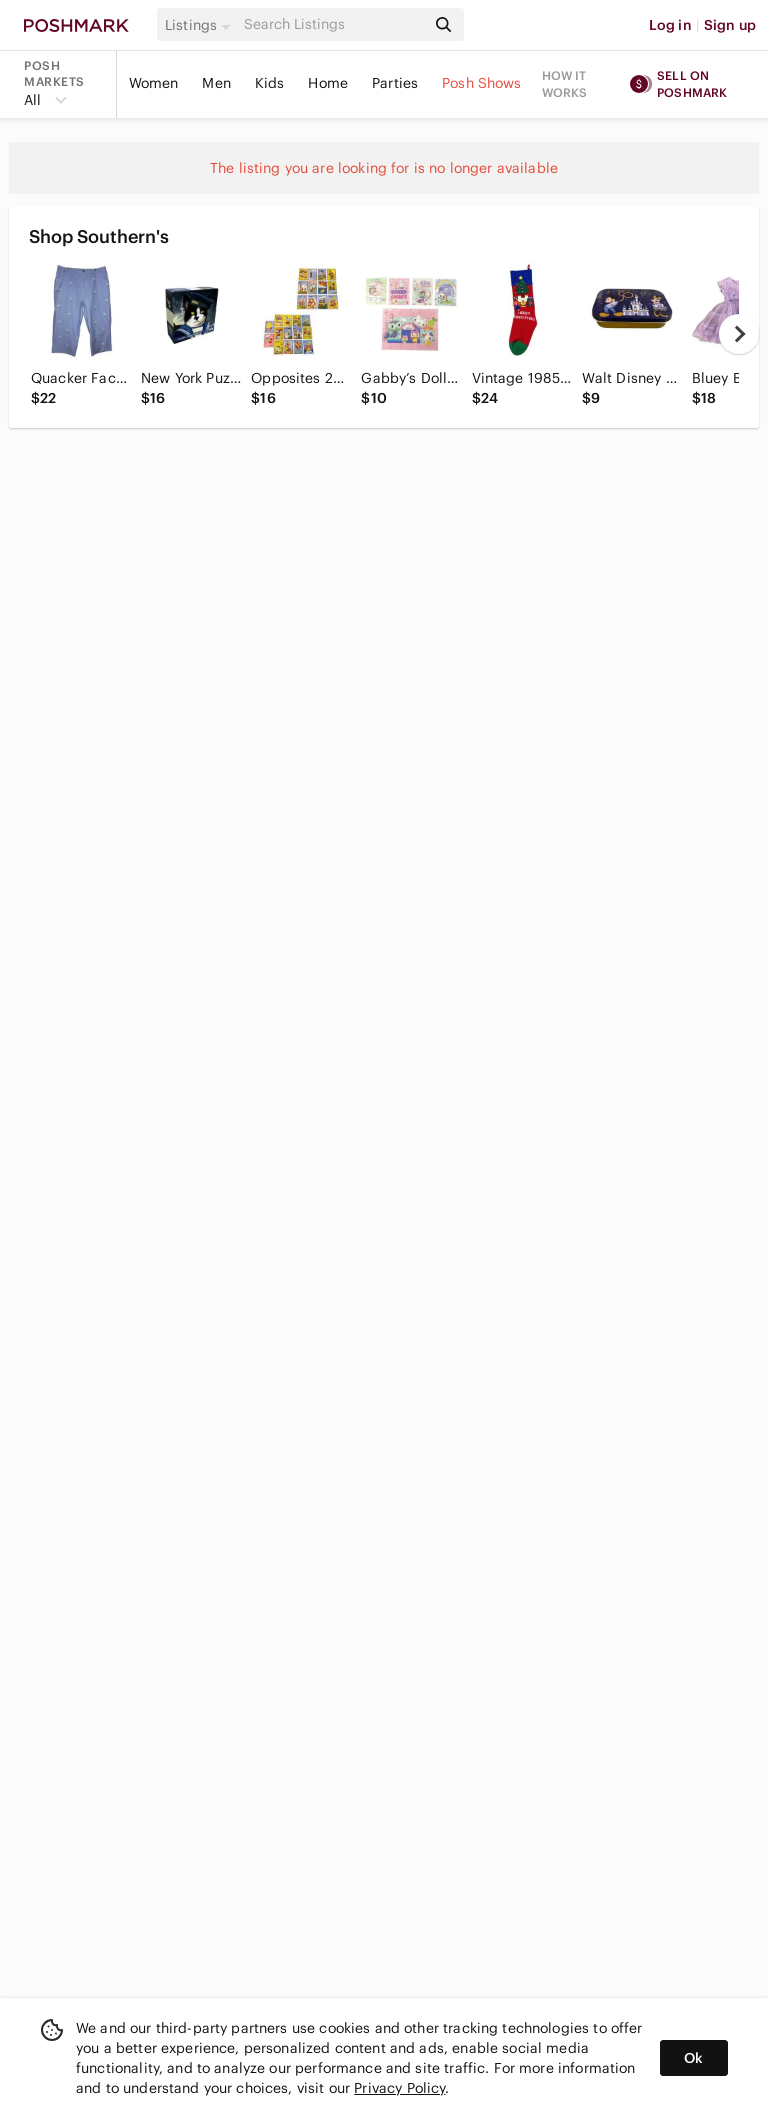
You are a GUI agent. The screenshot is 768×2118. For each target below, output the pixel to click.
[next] (739, 334)
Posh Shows (482, 83)
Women (154, 83)
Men (216, 83)
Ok (693, 2058)
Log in (670, 25)
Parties (395, 83)
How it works (565, 84)
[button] (201, 25)
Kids (270, 83)
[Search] (333, 24)
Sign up (730, 25)
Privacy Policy (399, 2088)
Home (328, 83)
